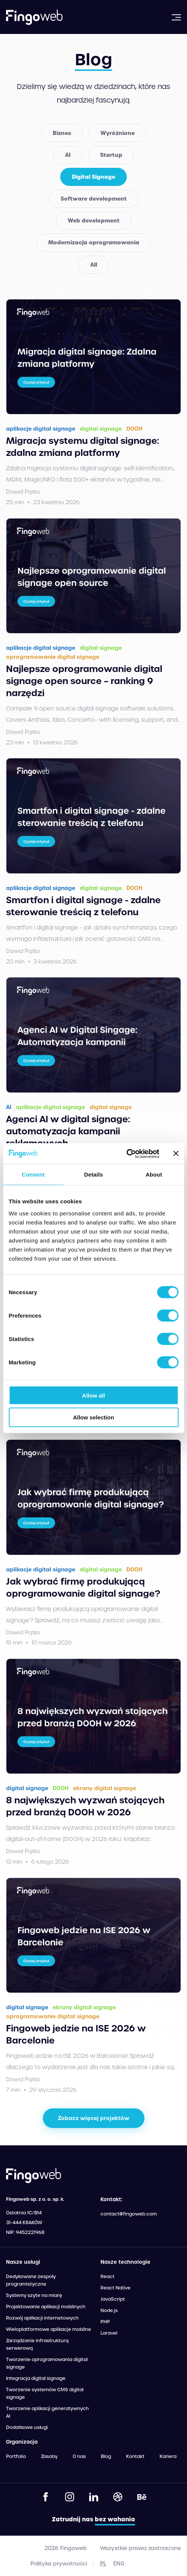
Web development (94, 220)
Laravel (108, 2333)
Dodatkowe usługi (27, 2427)
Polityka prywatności (58, 2564)
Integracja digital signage (35, 2378)
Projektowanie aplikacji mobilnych (45, 2307)
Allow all (93, 1395)
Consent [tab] (33, 1174)
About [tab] (154, 1174)
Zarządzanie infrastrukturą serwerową (37, 2344)
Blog (106, 2456)
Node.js (109, 2311)
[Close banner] (175, 1153)
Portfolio (16, 2456)
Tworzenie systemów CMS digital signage (45, 2393)
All (93, 264)
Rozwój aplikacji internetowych (42, 2318)
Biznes (62, 133)
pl (103, 2563)
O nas (79, 2456)
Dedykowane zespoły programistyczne (31, 2280)
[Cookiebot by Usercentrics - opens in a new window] (126, 1153)
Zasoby (49, 2456)
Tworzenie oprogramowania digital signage (47, 2363)
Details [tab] (93, 1174)
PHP (105, 2322)
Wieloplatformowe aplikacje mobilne (48, 2329)
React (107, 2277)
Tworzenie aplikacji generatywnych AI (47, 2412)
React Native (115, 2288)
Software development (94, 199)
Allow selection (93, 1417)
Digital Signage (93, 177)
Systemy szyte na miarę (34, 2295)
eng (119, 2563)
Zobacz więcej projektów (93, 2118)
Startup (111, 155)
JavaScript (112, 2299)
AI (68, 155)
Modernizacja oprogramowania (93, 242)
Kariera (168, 2456)
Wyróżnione (117, 133)
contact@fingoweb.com (128, 2214)
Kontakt (135, 2456)
